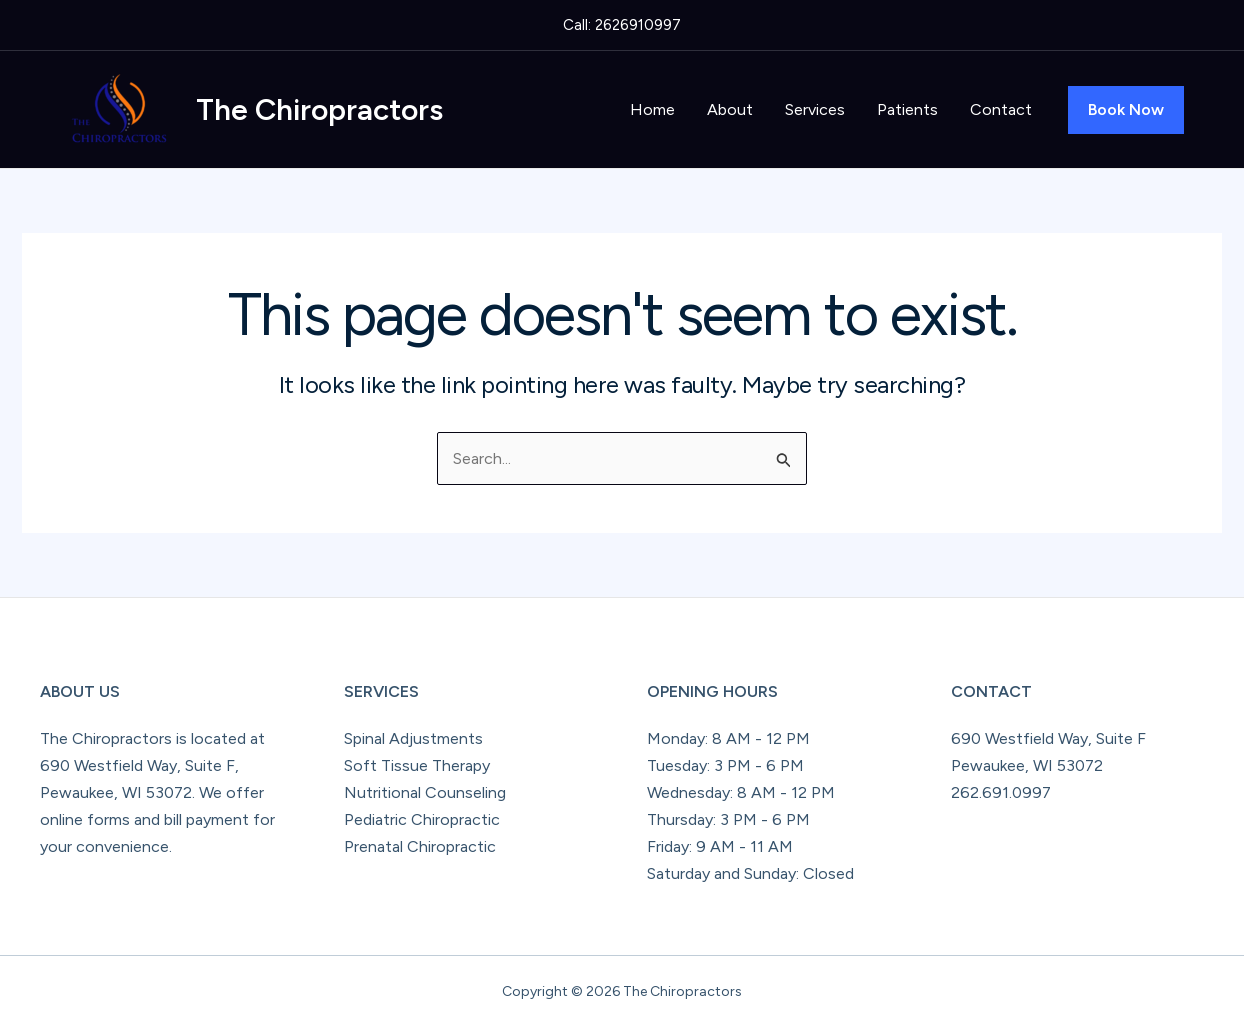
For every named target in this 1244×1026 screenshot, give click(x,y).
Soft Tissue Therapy (417, 765)
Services (815, 109)
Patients (907, 109)
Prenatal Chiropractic (420, 846)
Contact (1001, 109)
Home (652, 109)
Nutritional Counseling (425, 792)
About (730, 109)
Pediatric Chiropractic (422, 819)
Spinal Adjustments (413, 738)
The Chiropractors (319, 109)
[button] (1126, 110)
